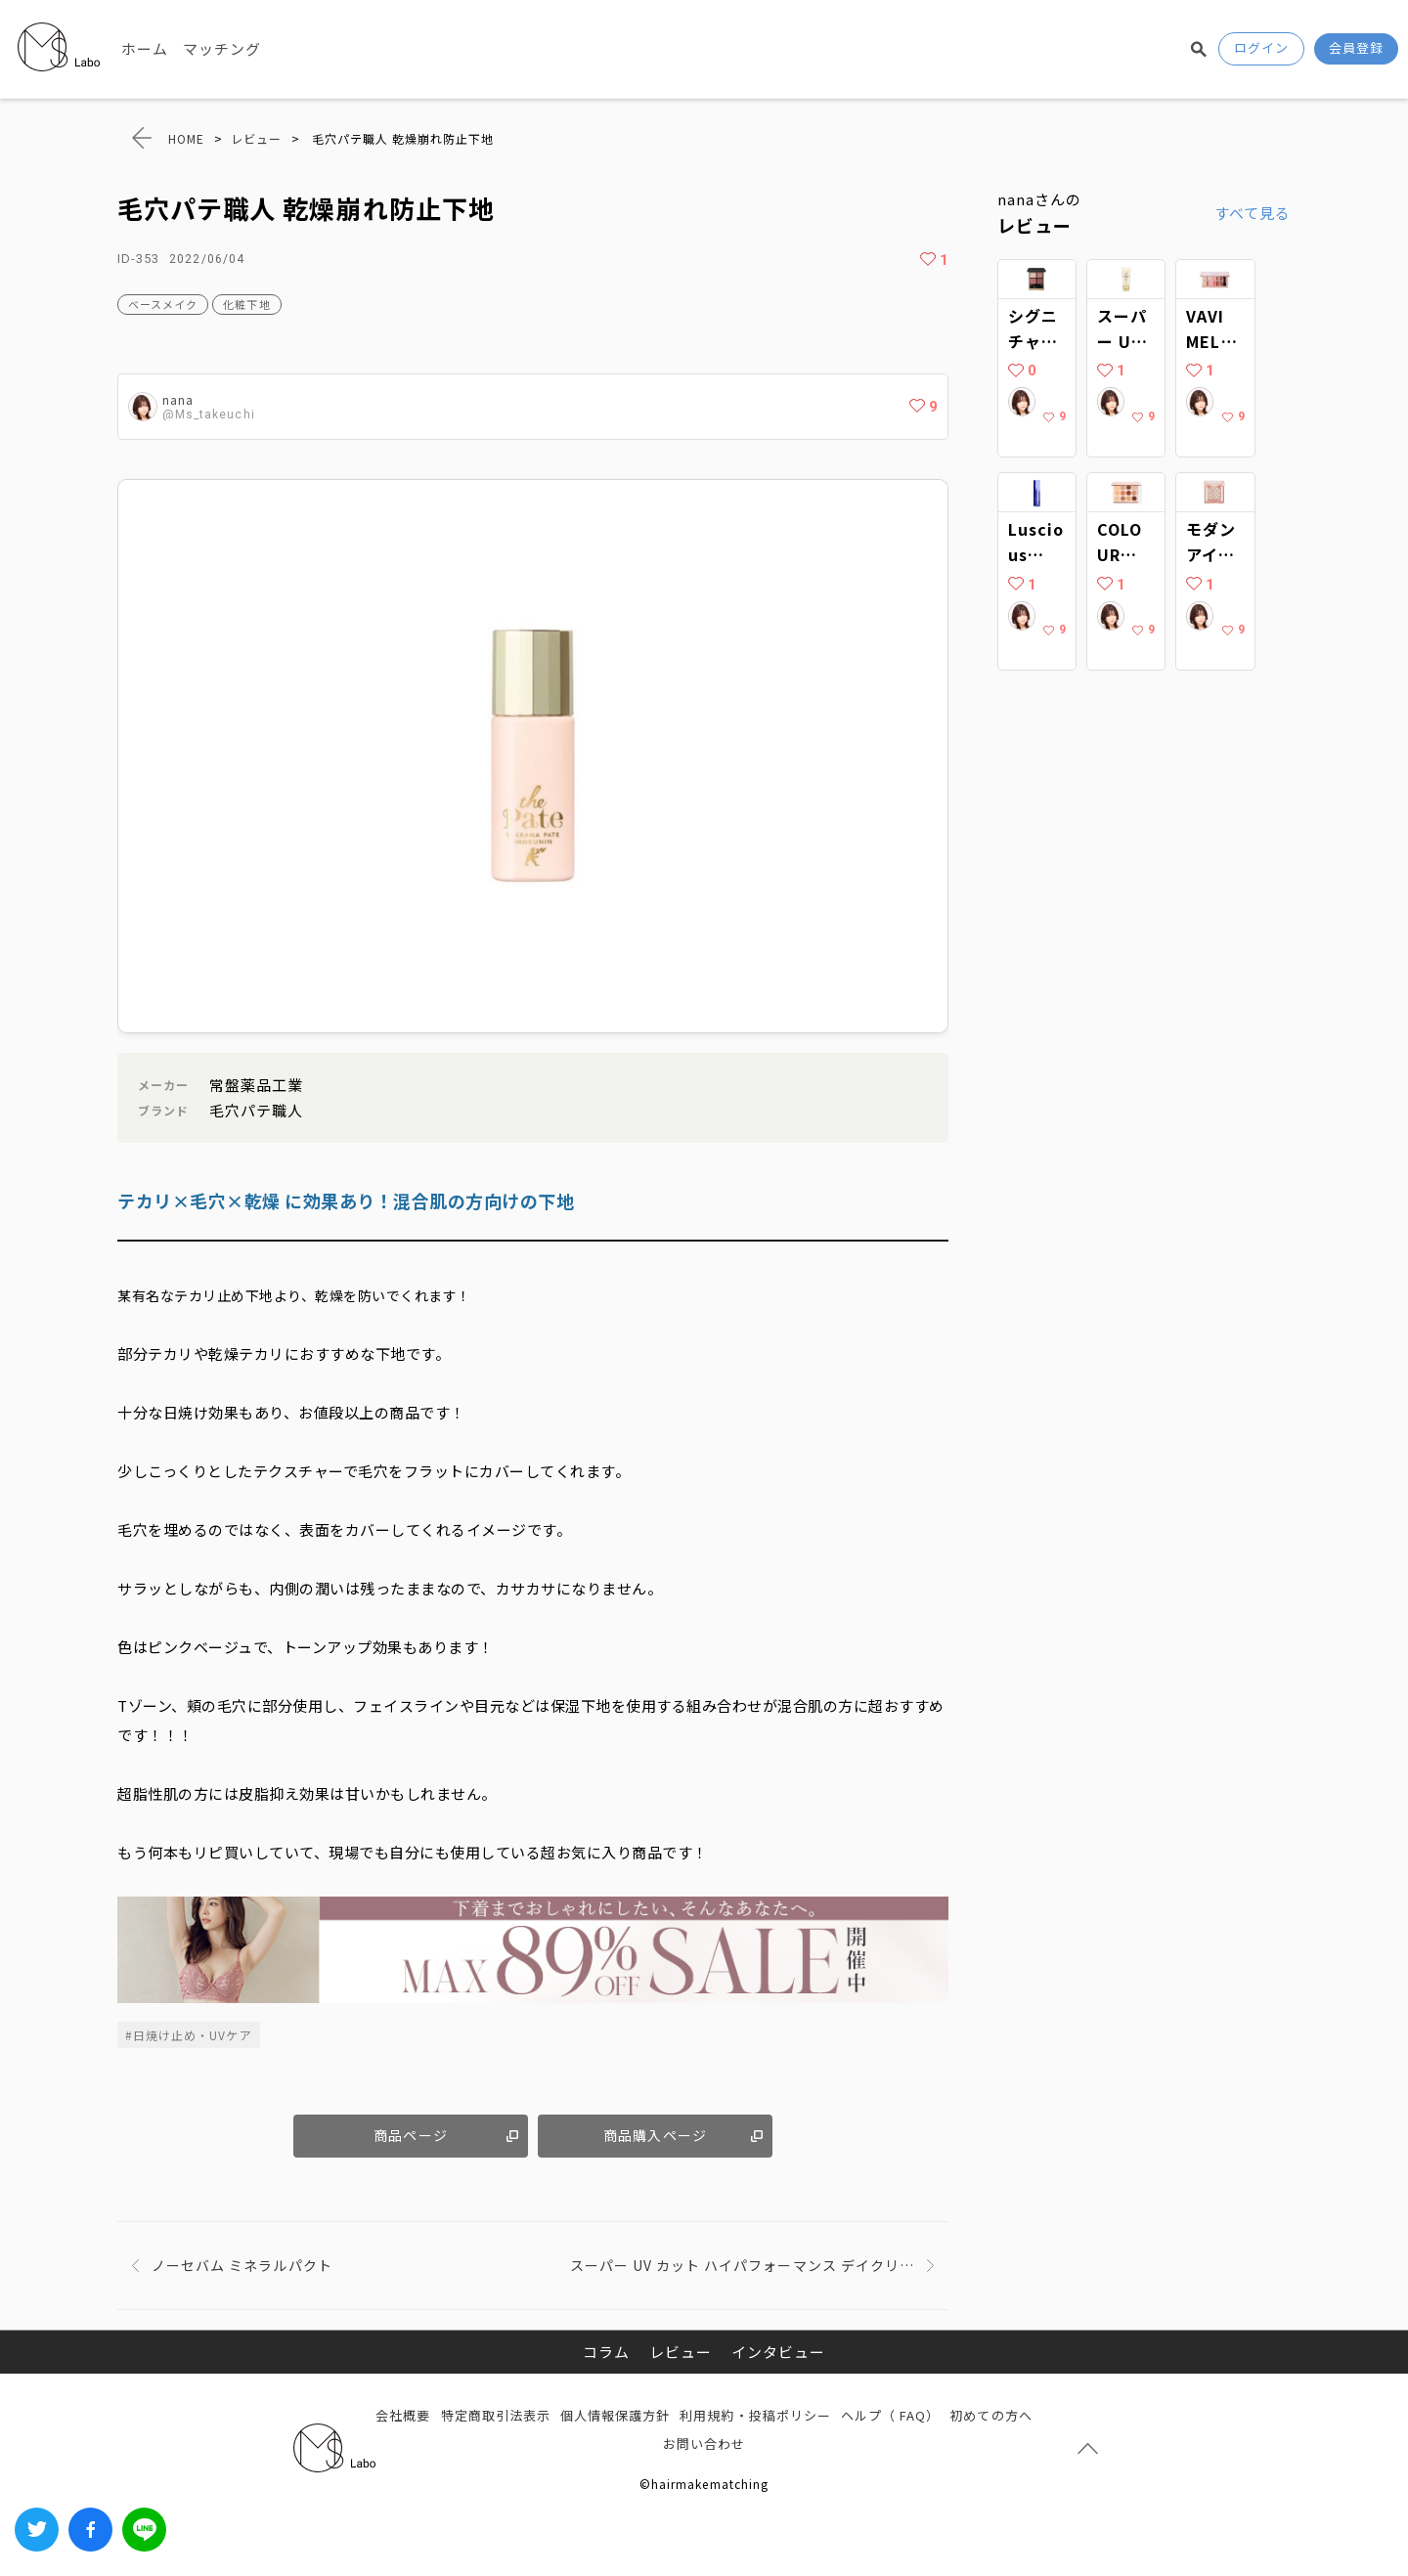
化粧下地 (246, 304)
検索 (1198, 48)
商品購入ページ (654, 2135)
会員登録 (1356, 47)
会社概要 (402, 2415)
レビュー (680, 2351)
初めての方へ (990, 2415)
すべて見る (1252, 212)
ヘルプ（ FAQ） (890, 2415)
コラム (606, 2351)
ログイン (1261, 47)
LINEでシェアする (144, 2530)
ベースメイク (163, 304)
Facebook (90, 2530)
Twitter (37, 2530)
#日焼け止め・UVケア (188, 2035)
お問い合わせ (704, 2443)
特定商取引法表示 (495, 2415)
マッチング (222, 48)
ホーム (144, 48)
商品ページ (410, 2135)
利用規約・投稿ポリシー (755, 2415)
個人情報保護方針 (615, 2415)
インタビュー (778, 2351)
